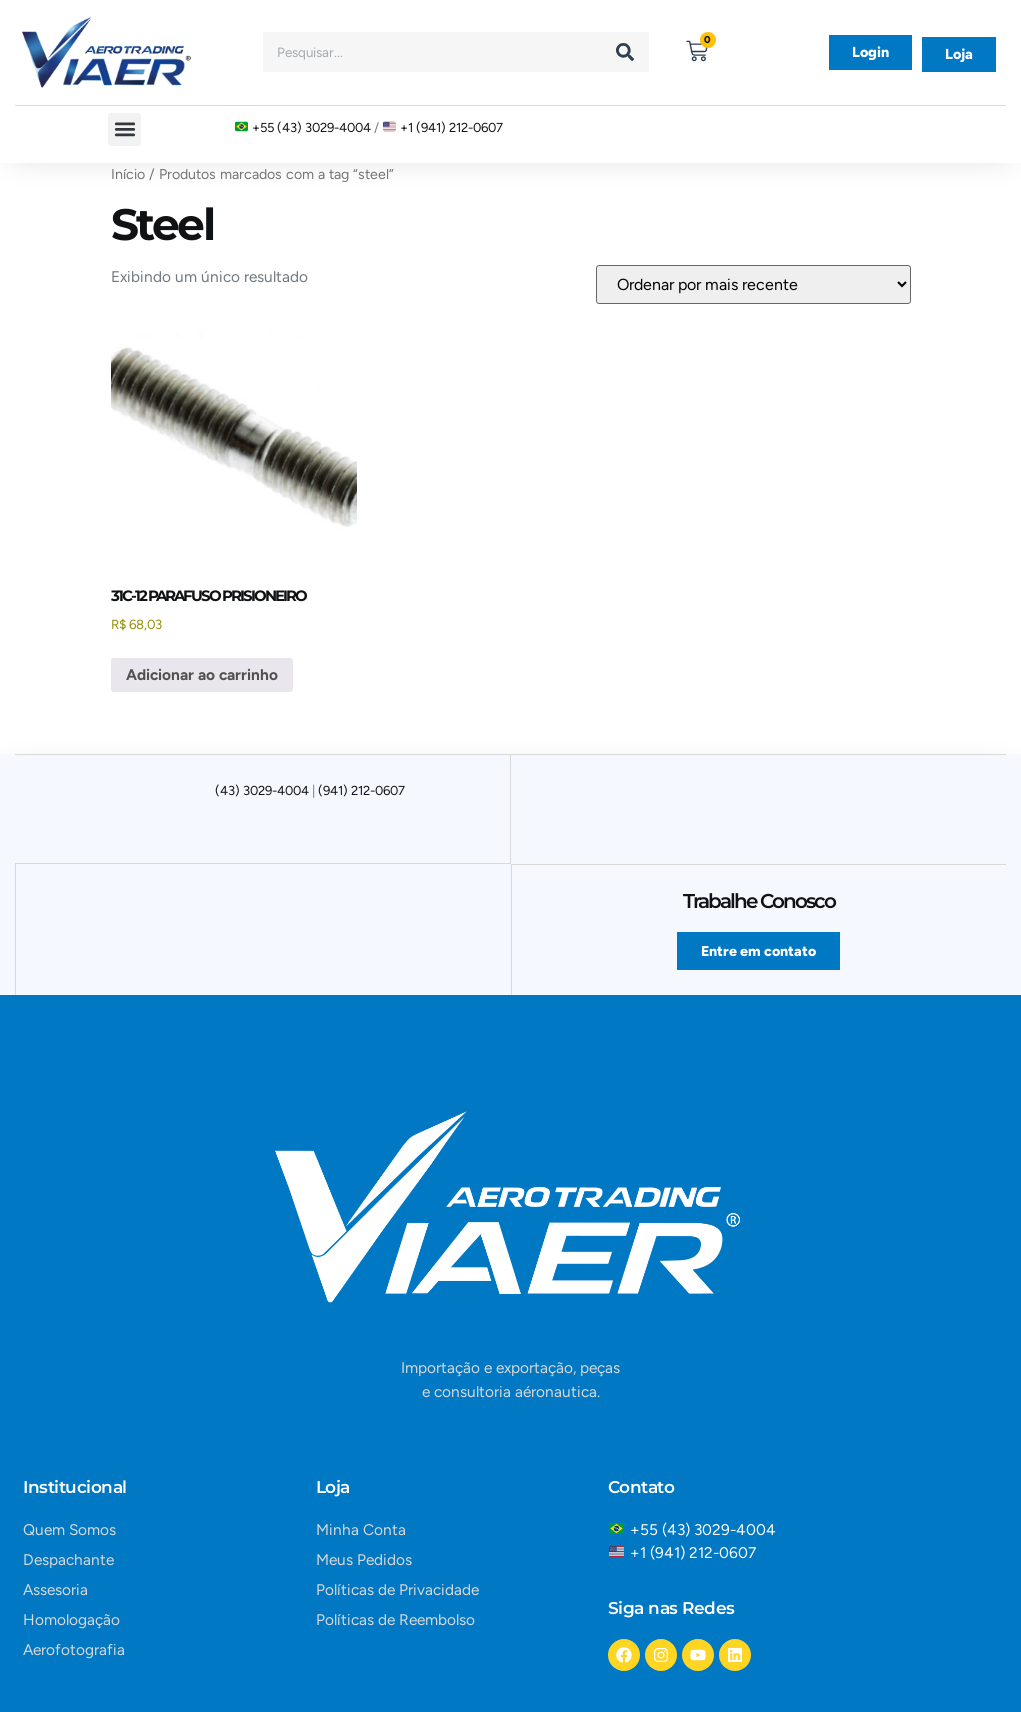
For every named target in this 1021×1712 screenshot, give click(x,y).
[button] (124, 129)
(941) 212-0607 (361, 790)
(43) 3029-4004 (262, 790)
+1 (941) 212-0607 (451, 127)
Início (128, 174)
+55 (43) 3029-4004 (311, 127)
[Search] (625, 52)
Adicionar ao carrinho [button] (202, 674)
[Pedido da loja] (753, 284)
